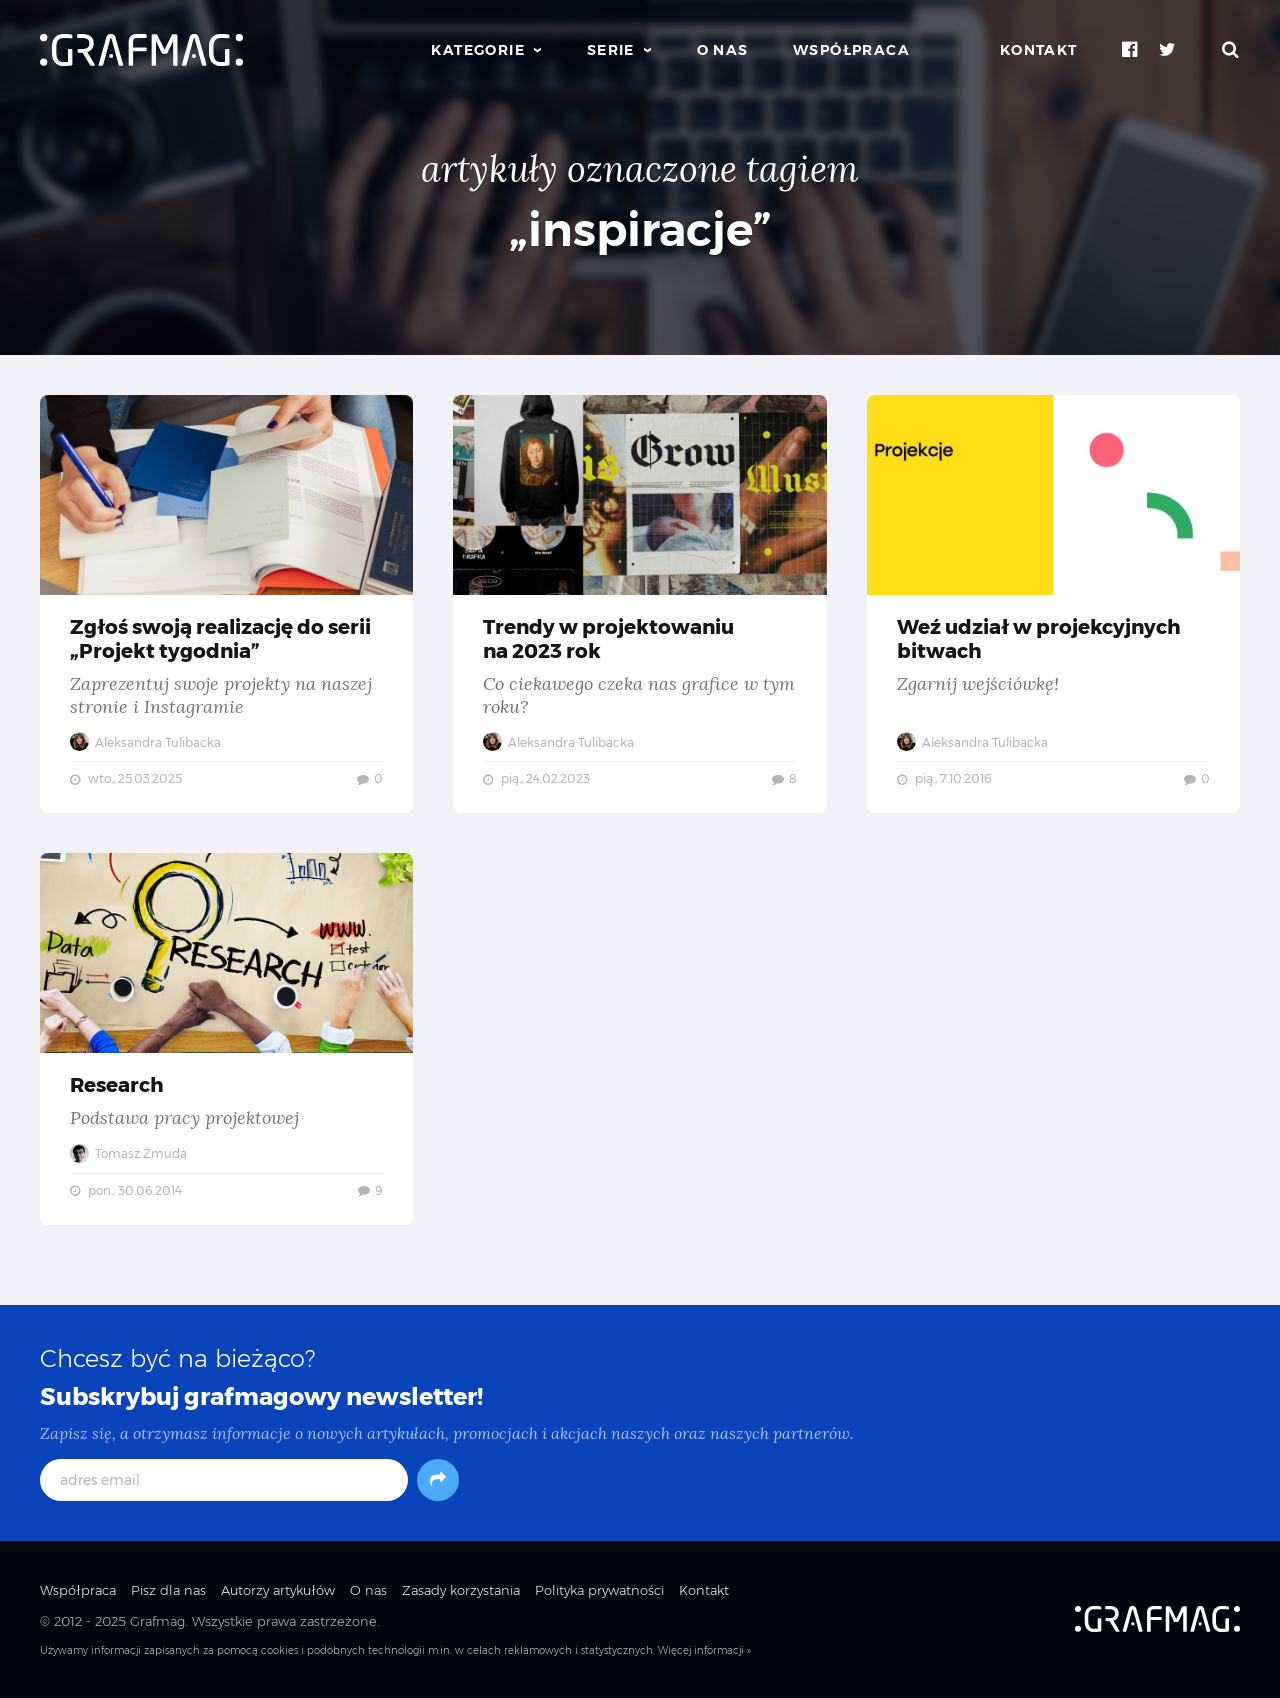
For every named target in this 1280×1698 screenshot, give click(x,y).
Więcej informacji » (704, 1650)
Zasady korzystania (461, 1590)
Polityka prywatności (599, 1590)
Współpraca (851, 50)
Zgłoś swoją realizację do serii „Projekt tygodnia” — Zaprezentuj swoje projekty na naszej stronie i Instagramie (226, 604)
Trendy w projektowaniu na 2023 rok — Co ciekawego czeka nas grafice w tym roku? (639, 604)
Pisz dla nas (168, 1590)
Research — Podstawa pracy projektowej (226, 1039)
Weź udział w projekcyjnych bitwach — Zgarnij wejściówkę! (1053, 604)
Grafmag (157, 1621)
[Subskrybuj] (438, 1480)
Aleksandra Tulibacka (145, 742)
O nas (723, 50)
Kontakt (1039, 50)
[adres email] (224, 1480)
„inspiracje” (640, 229)
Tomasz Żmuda (128, 1153)
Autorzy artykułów (278, 1590)
